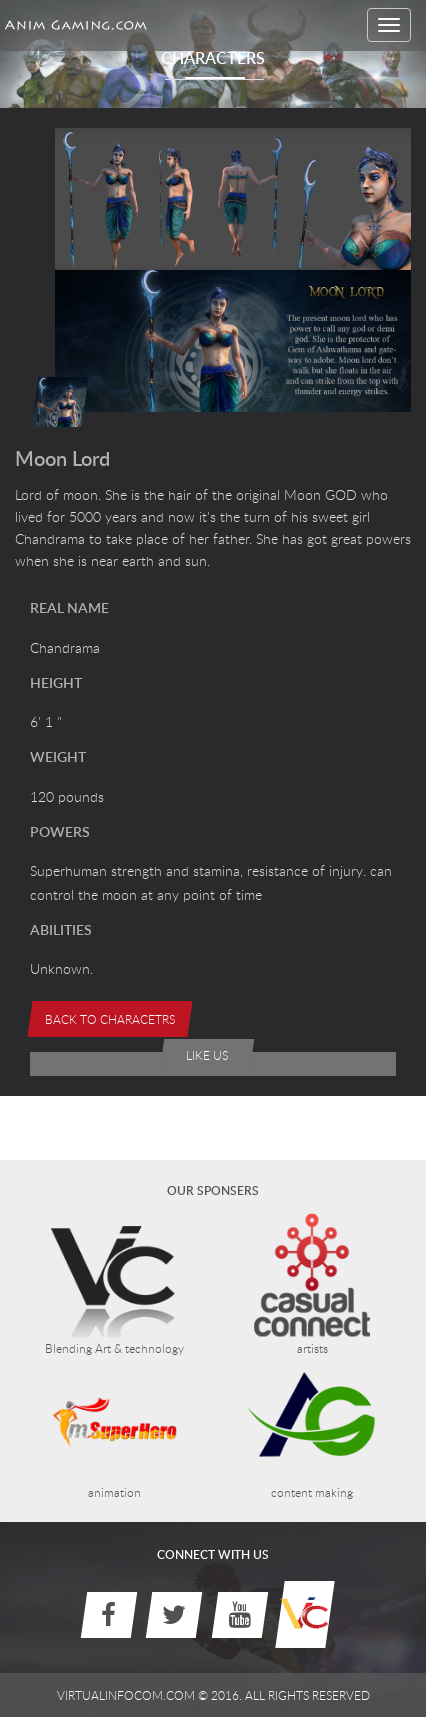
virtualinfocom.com (126, 1695)
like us (207, 1055)
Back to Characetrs (110, 1019)
